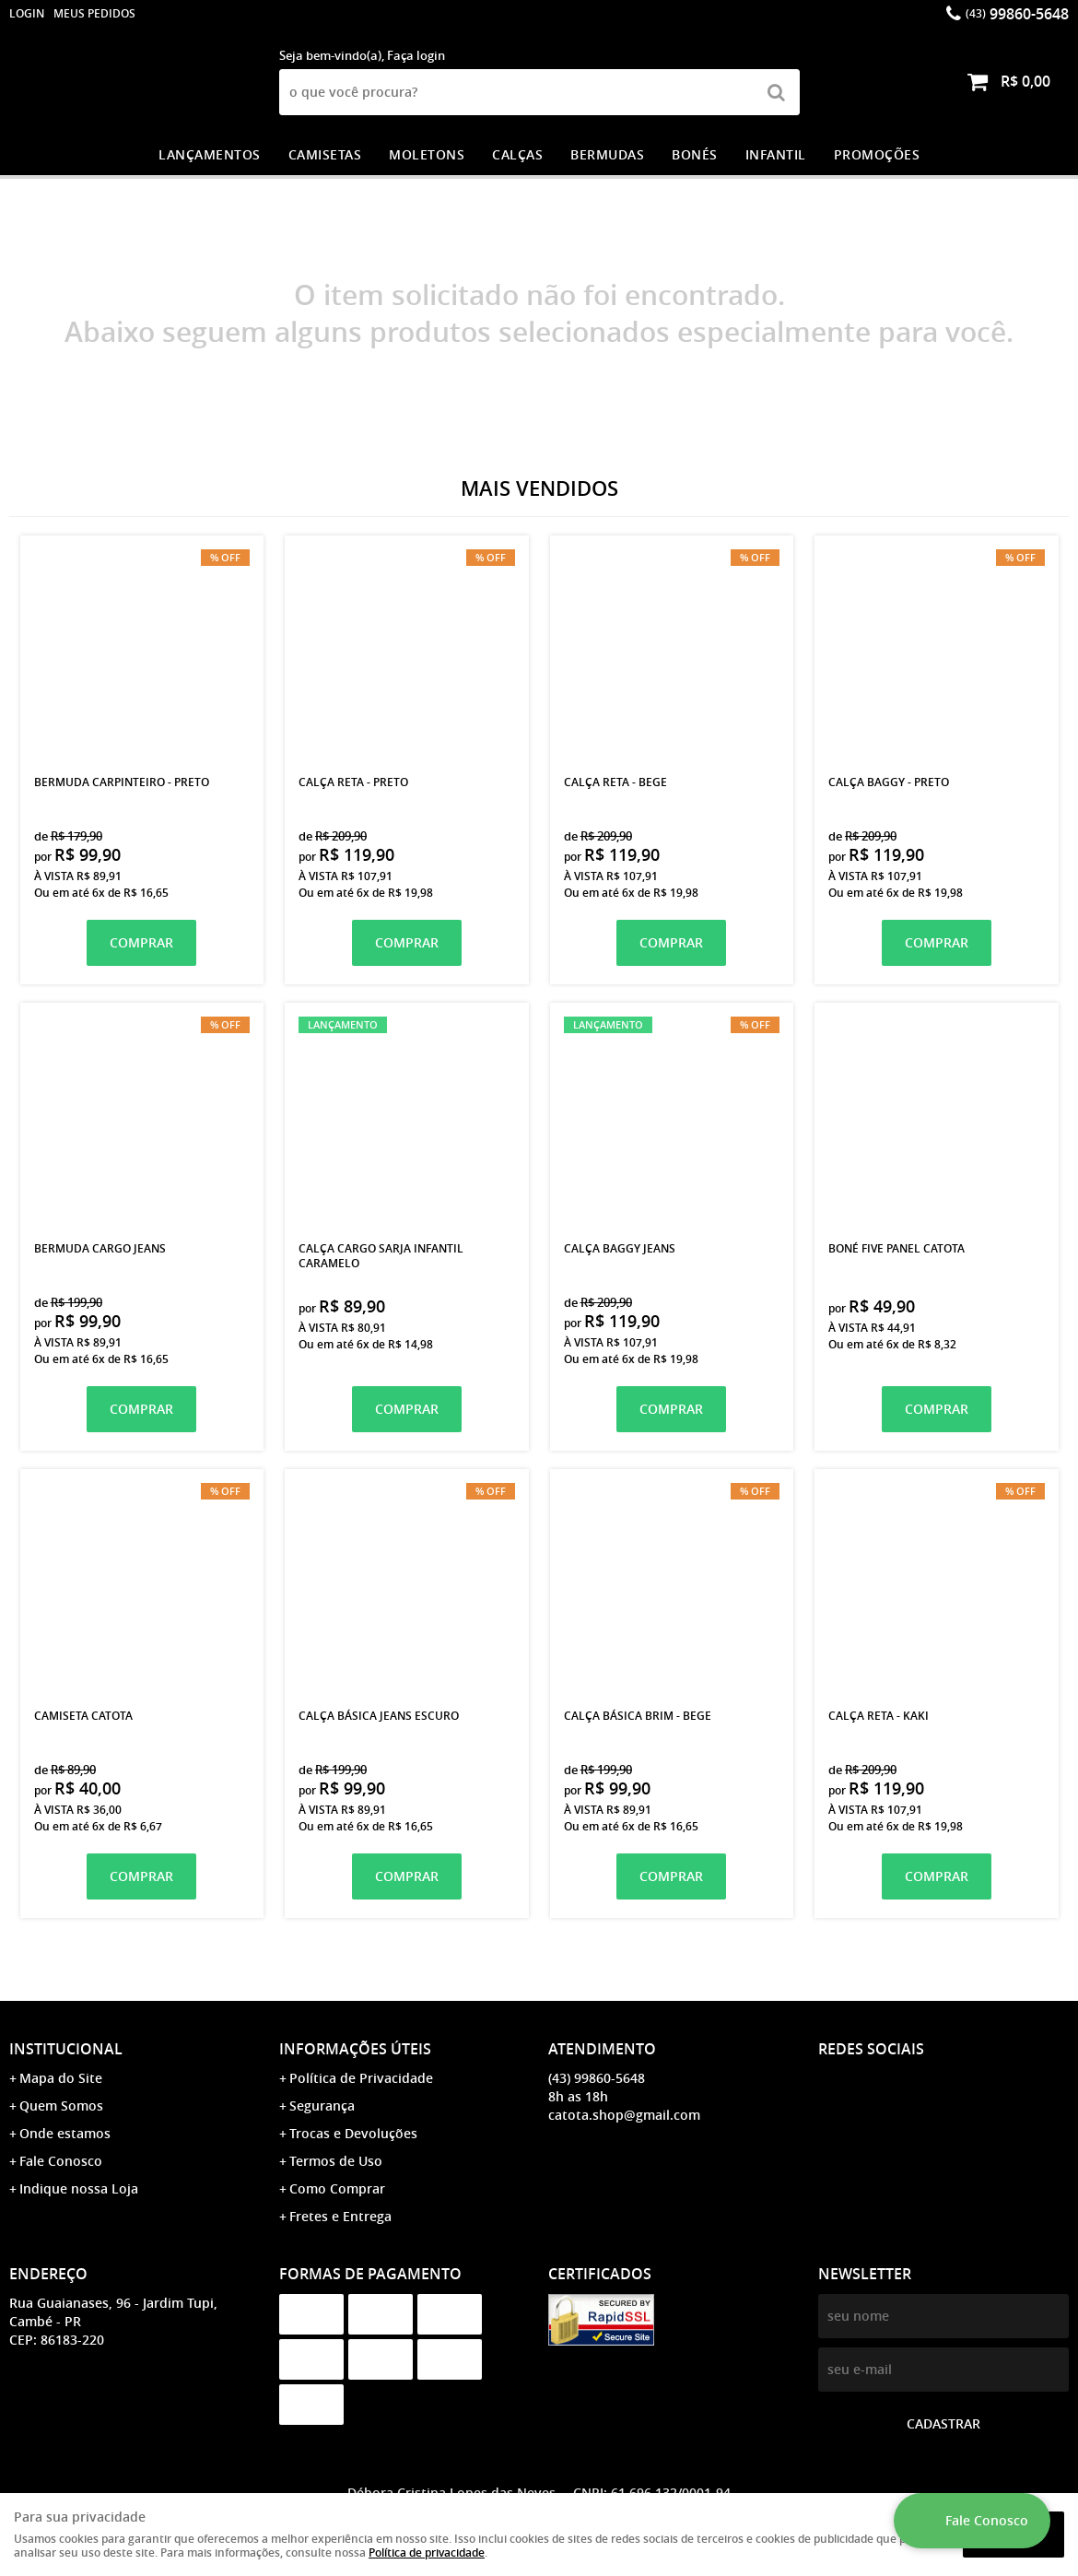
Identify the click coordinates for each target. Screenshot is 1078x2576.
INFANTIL (775, 154)
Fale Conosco (60, 2161)
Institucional (66, 2049)
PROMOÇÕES (877, 154)
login (26, 13)
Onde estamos (65, 2133)
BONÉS (695, 154)
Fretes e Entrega (340, 2216)
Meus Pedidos (94, 13)
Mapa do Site (60, 2078)
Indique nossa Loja (78, 2188)
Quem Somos (61, 2105)
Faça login (416, 55)
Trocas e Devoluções (353, 2133)
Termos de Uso (335, 2161)
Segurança (322, 2105)
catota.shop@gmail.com (624, 2114)
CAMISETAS (325, 154)
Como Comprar (337, 2188)
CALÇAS (517, 154)
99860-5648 (1017, 14)
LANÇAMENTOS (209, 154)
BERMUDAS (607, 154)
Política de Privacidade (361, 2078)
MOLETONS (426, 154)
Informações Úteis (355, 2049)
